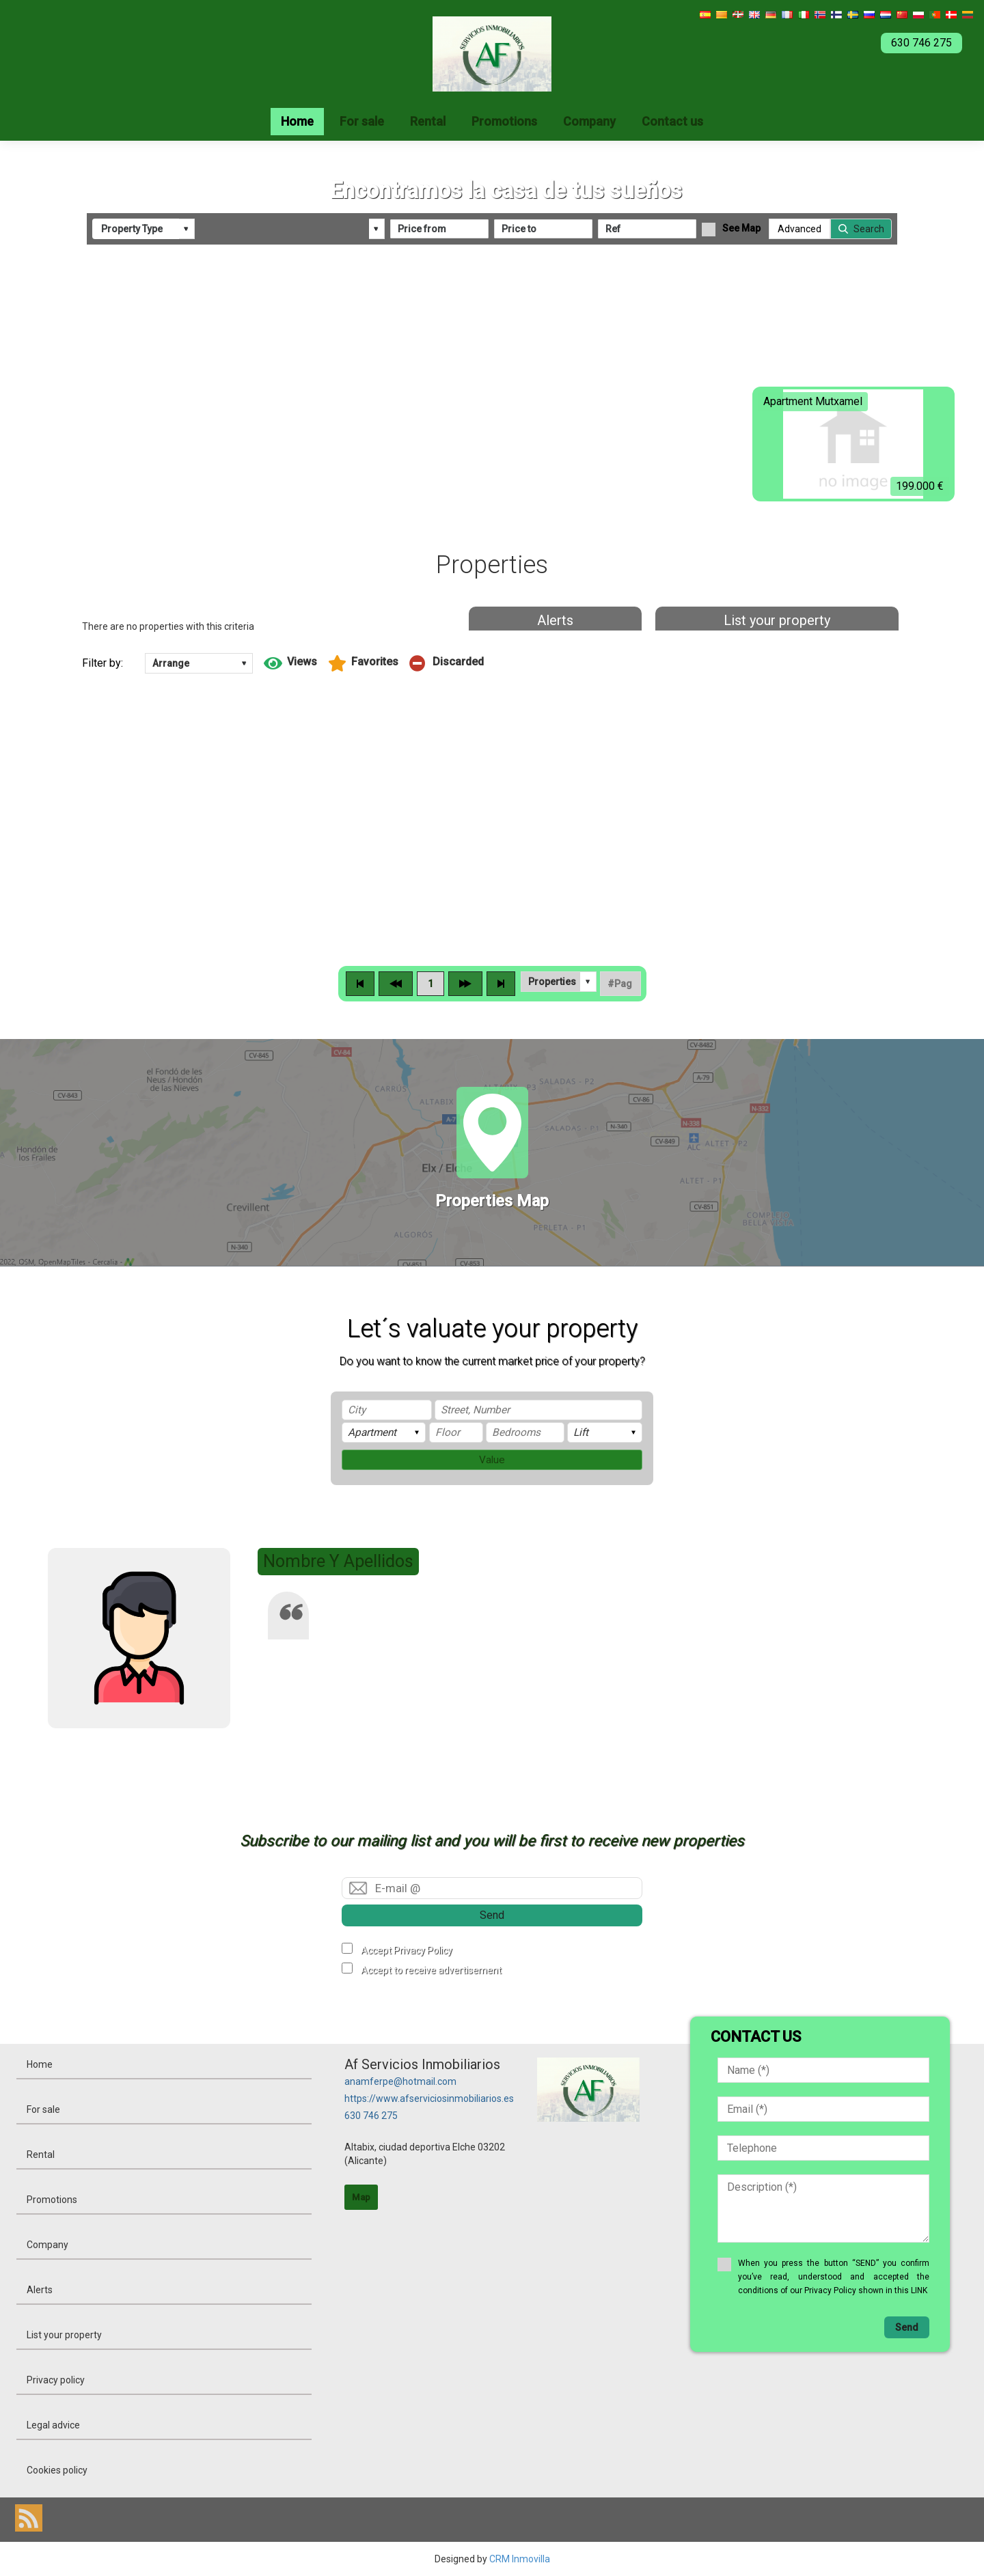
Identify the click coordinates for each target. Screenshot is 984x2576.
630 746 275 (371, 2115)
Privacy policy (56, 2379)
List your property (777, 620)
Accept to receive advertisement (431, 1970)
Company (589, 121)
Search (868, 228)
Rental (428, 121)
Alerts (555, 620)
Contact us (672, 121)
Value (492, 1460)
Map (361, 2197)
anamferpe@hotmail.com (400, 2081)
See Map (741, 228)
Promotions (504, 121)
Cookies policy (57, 2470)
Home (297, 121)
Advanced (799, 228)
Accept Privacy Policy (406, 1950)
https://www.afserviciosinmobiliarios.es (429, 2098)
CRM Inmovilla (519, 2558)
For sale (362, 121)
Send (492, 1915)
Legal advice (53, 2425)
